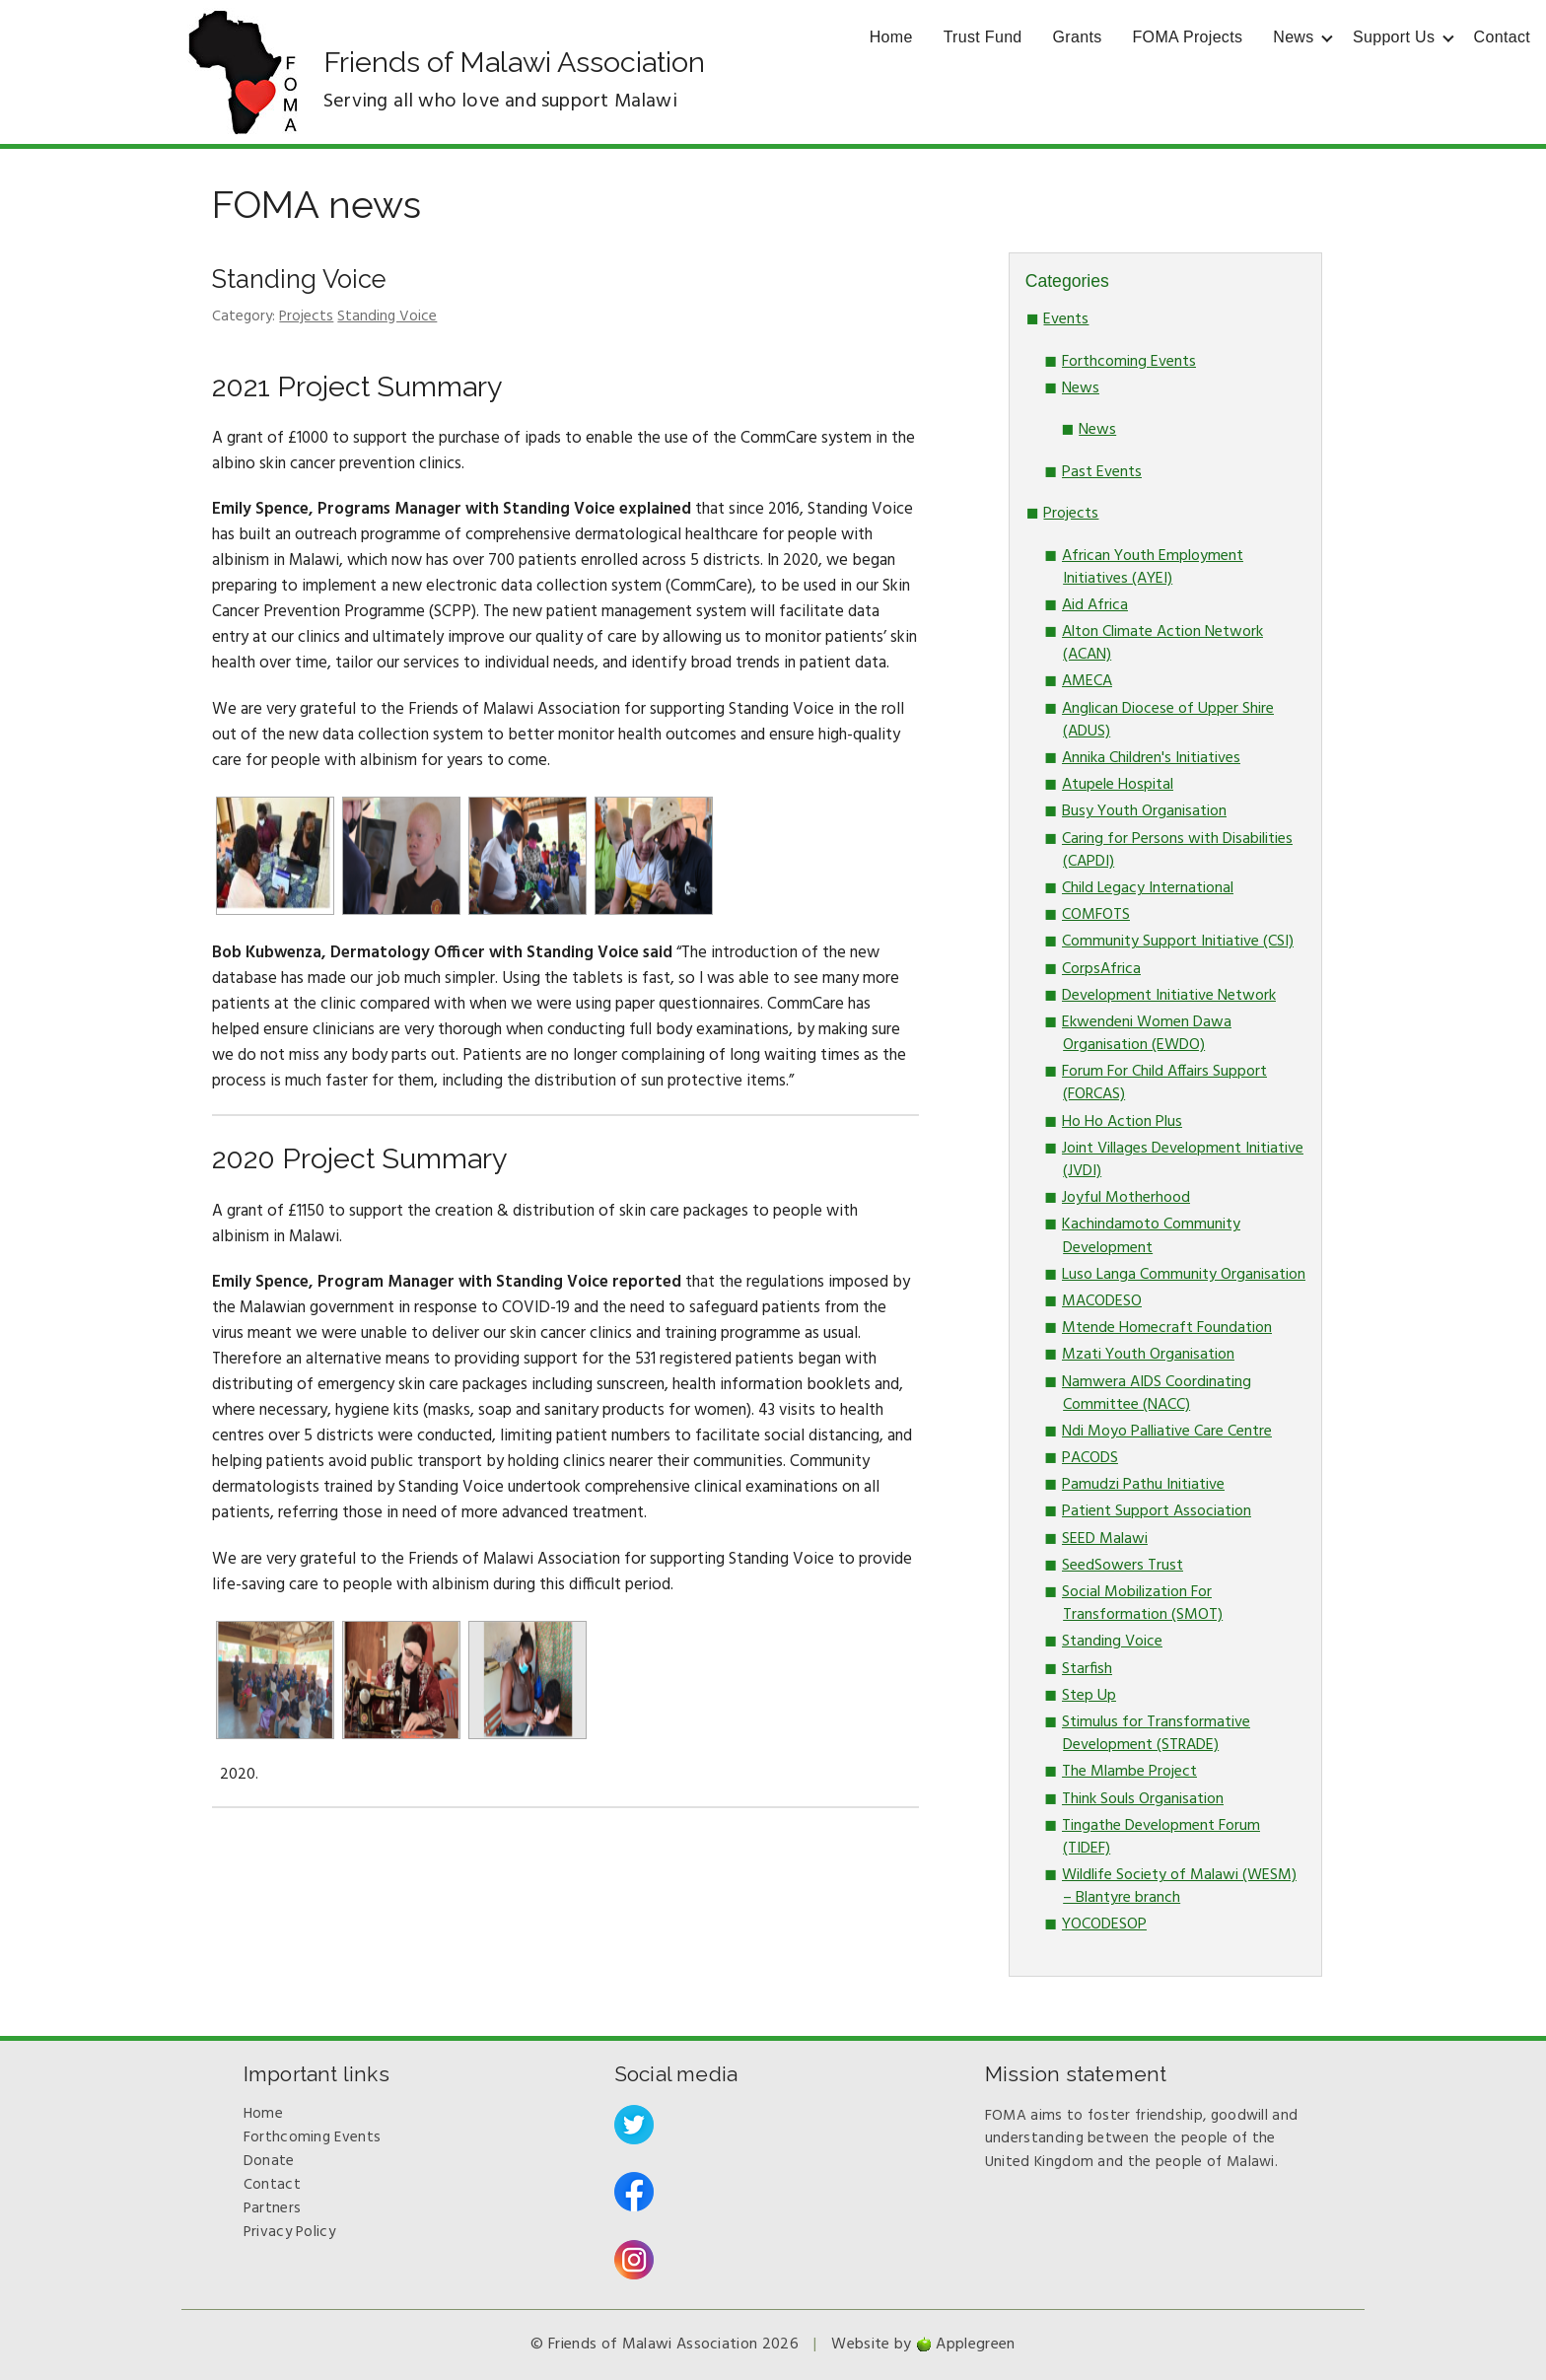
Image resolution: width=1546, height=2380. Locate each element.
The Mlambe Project (1129, 1772)
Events (1066, 319)
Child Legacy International (1147, 888)
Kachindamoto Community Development (1151, 1236)
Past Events (1102, 472)
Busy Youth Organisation (1144, 811)
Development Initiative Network (1169, 996)
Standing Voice (299, 279)
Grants (1077, 37)
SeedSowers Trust (1122, 1565)
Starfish (1087, 1669)
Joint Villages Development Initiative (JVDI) (1182, 1160)
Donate (269, 2161)
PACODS (1090, 1458)
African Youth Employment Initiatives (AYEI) (1152, 567)
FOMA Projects (1188, 37)
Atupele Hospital (1117, 785)
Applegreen (975, 2344)
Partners (272, 2208)
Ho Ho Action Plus (1122, 1122)
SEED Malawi (1105, 1539)
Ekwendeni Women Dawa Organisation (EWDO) (1146, 1034)
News (1293, 37)
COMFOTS (1096, 915)
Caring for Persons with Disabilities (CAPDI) (1177, 850)
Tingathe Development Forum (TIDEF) (1161, 1837)
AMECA (1087, 681)
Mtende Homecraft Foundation (1167, 1328)
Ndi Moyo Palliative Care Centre (1167, 1431)
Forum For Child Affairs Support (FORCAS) (1164, 1083)
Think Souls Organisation (1143, 1799)
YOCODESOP (1104, 1924)
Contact (1502, 37)
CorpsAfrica (1101, 969)
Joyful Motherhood (1126, 1198)
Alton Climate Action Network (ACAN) (1162, 643)
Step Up (1089, 1696)
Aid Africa (1095, 605)
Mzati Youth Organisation (1148, 1354)
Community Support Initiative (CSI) (1178, 941)
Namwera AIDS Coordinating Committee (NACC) (1156, 1393)
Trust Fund (983, 37)
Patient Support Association (1156, 1511)
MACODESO (1102, 1301)
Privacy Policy (289, 2232)
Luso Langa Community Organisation (1183, 1275)
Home (891, 37)
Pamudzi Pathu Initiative (1143, 1485)
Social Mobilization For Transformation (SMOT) (1142, 1603)
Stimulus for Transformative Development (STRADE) (1156, 1734)
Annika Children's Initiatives (1151, 758)
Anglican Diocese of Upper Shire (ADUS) (1168, 720)
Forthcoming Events (1129, 362)
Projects (306, 316)
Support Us (1394, 37)
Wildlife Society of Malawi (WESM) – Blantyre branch (1179, 1886)
